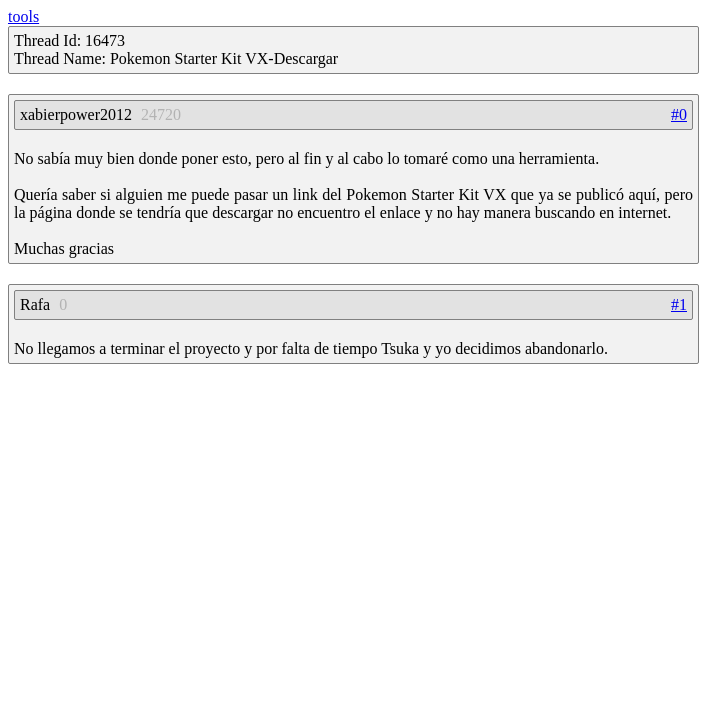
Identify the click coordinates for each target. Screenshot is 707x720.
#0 (679, 114)
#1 (679, 304)
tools (23, 16)
